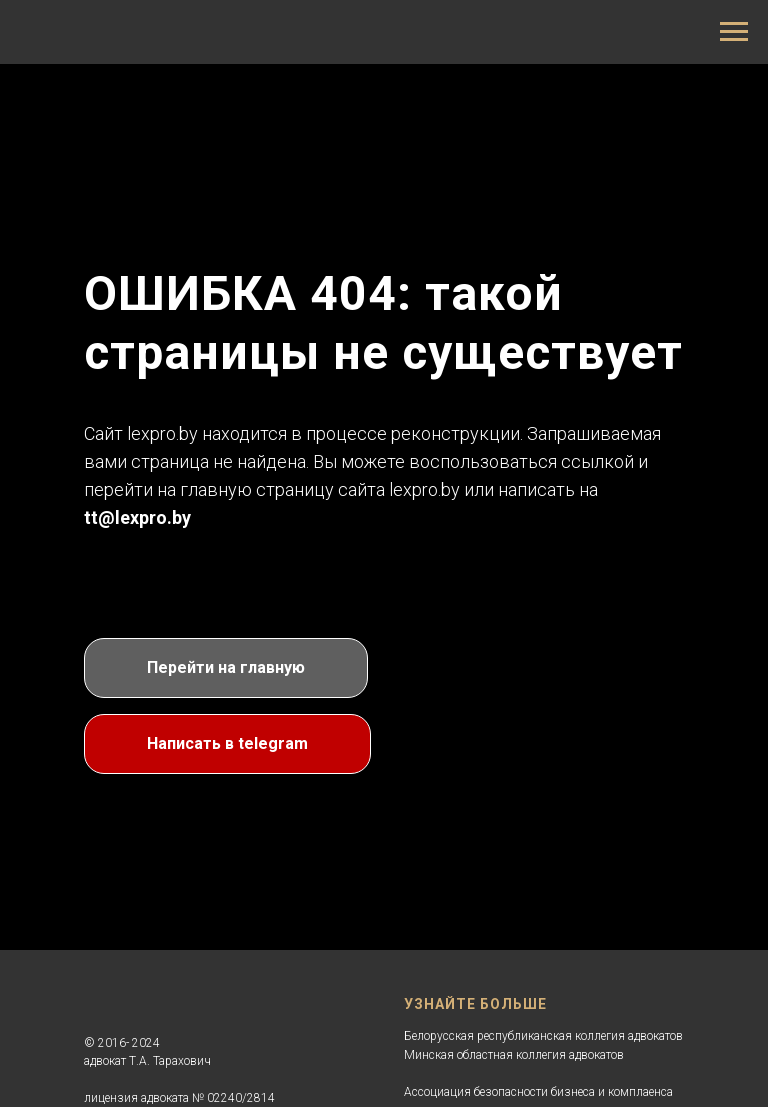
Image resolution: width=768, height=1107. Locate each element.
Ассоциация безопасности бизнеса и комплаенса (538, 1092)
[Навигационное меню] (734, 32)
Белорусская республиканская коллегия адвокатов (543, 1036)
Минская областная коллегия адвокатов (514, 1055)
